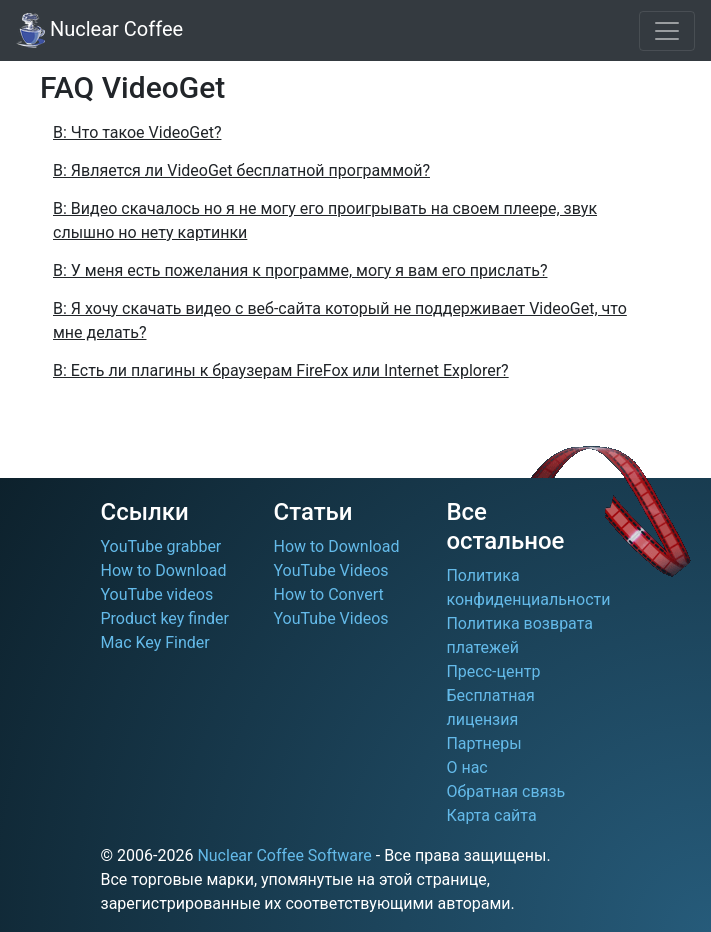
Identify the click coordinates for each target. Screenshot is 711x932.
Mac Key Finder (155, 642)
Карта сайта (491, 815)
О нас (466, 767)
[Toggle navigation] (667, 31)
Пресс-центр (493, 671)
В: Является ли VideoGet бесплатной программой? (241, 170)
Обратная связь (505, 791)
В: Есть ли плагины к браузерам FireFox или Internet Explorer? (281, 370)
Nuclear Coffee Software (284, 855)
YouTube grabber (161, 546)
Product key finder (165, 618)
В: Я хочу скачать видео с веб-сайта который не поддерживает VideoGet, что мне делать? (340, 320)
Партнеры (483, 743)
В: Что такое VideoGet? (137, 132)
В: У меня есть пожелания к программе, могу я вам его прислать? (300, 270)
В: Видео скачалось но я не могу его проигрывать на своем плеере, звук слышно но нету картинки (325, 220)
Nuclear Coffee (99, 30)
